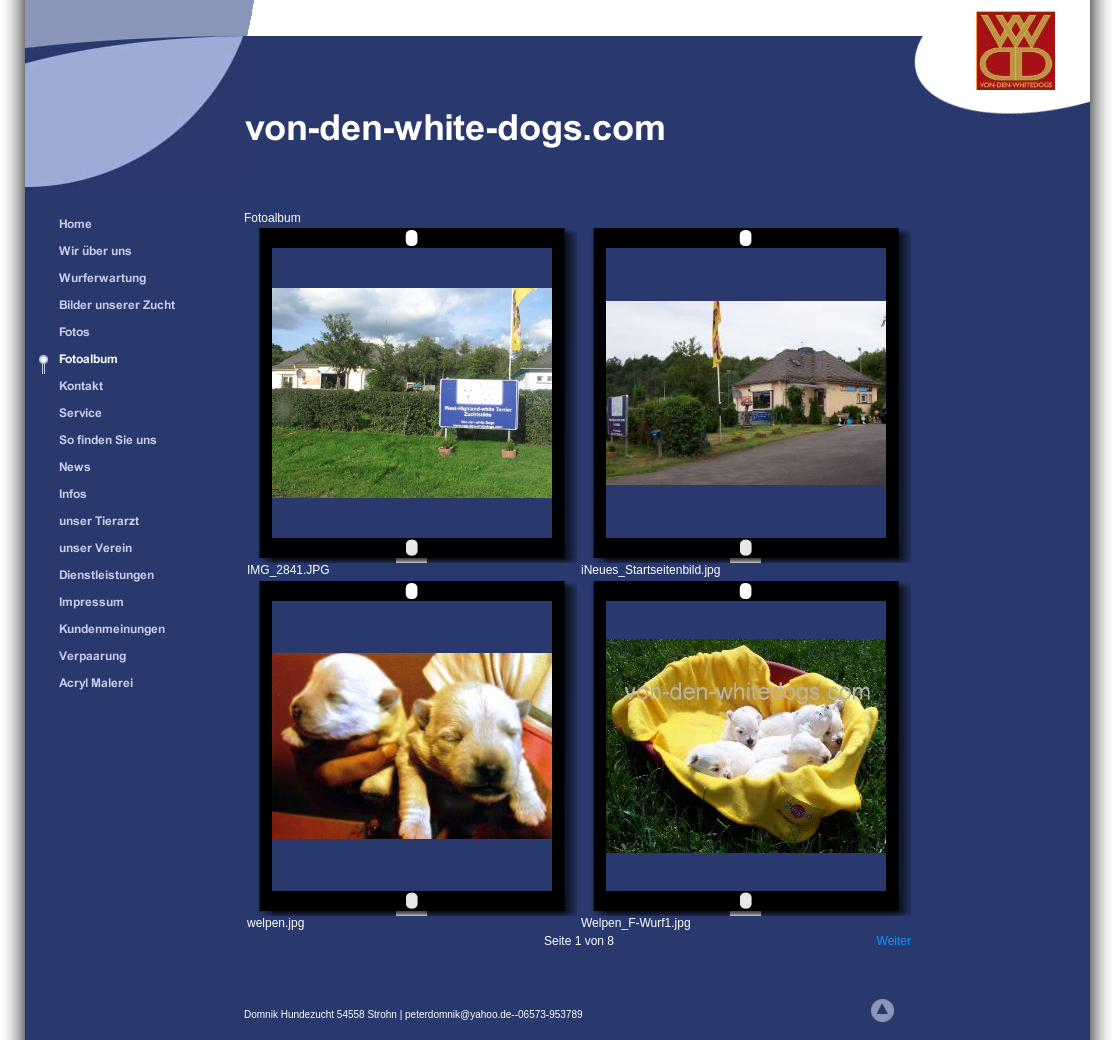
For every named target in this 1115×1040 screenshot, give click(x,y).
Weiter (894, 941)
